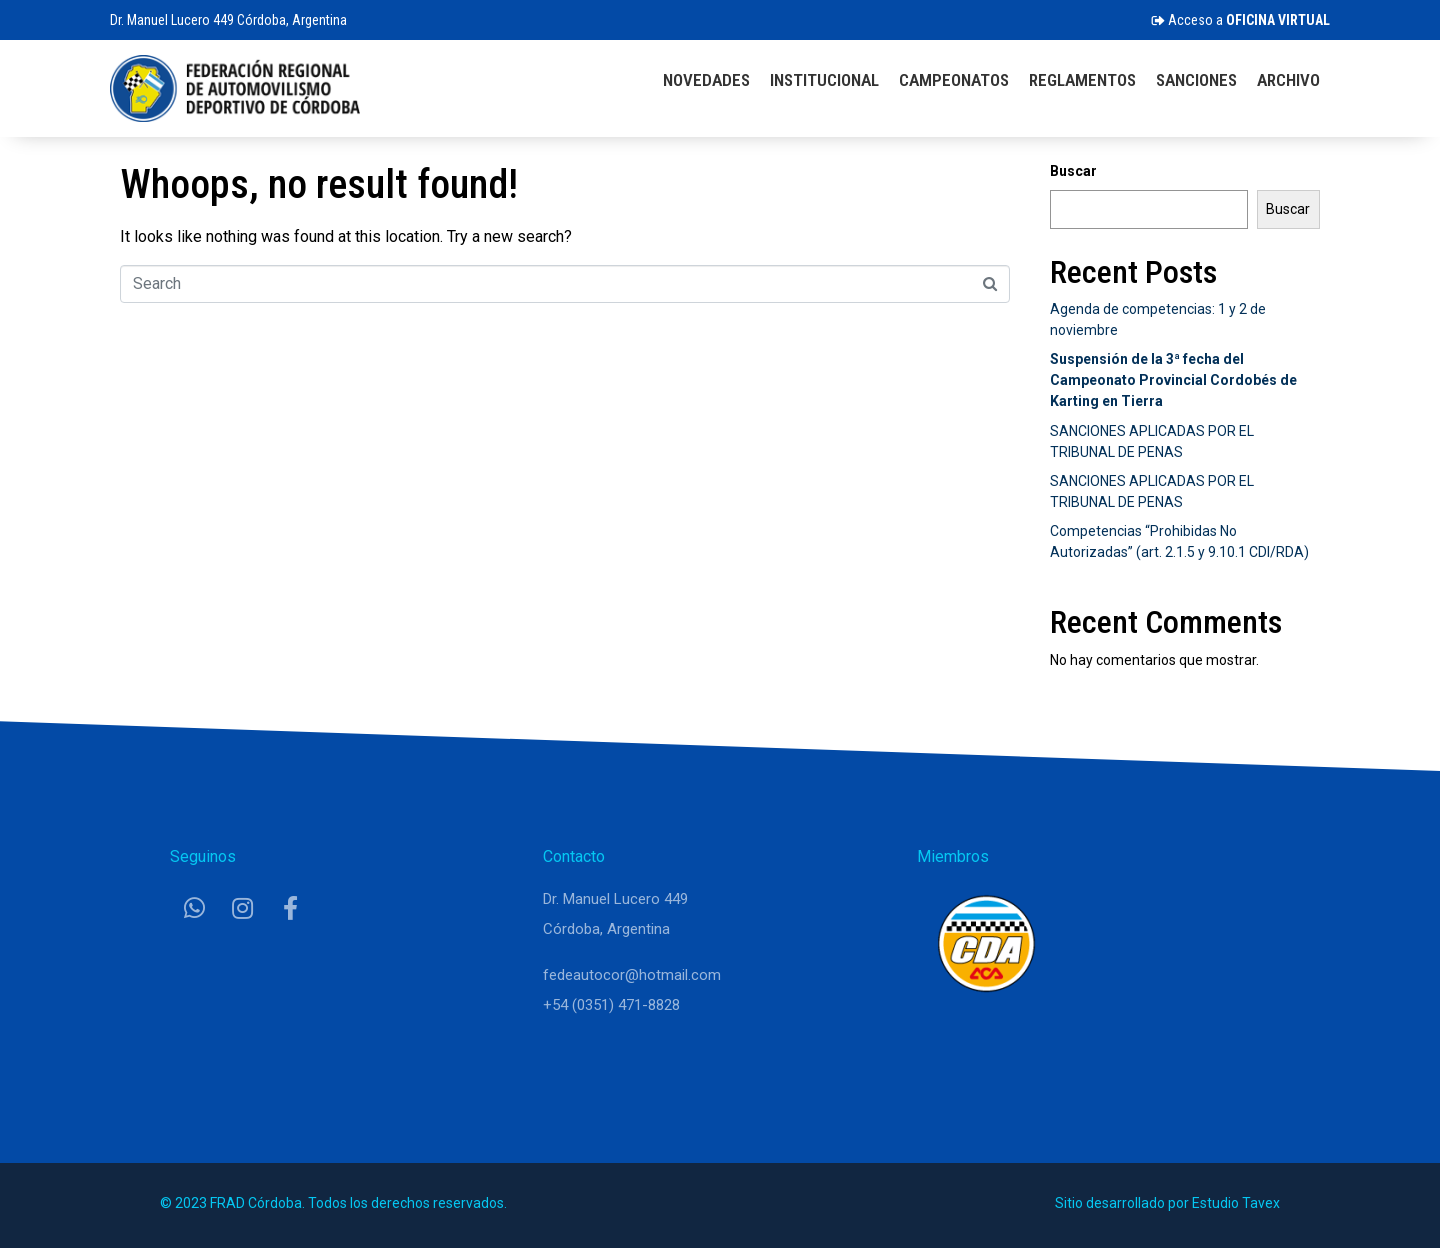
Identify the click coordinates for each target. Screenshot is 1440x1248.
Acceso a (1240, 20)
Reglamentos (1082, 80)
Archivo (1288, 80)
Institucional (824, 80)
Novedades (706, 80)
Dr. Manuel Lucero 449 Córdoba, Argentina (228, 20)
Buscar (1073, 171)
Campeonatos (954, 80)
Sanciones (1196, 80)
